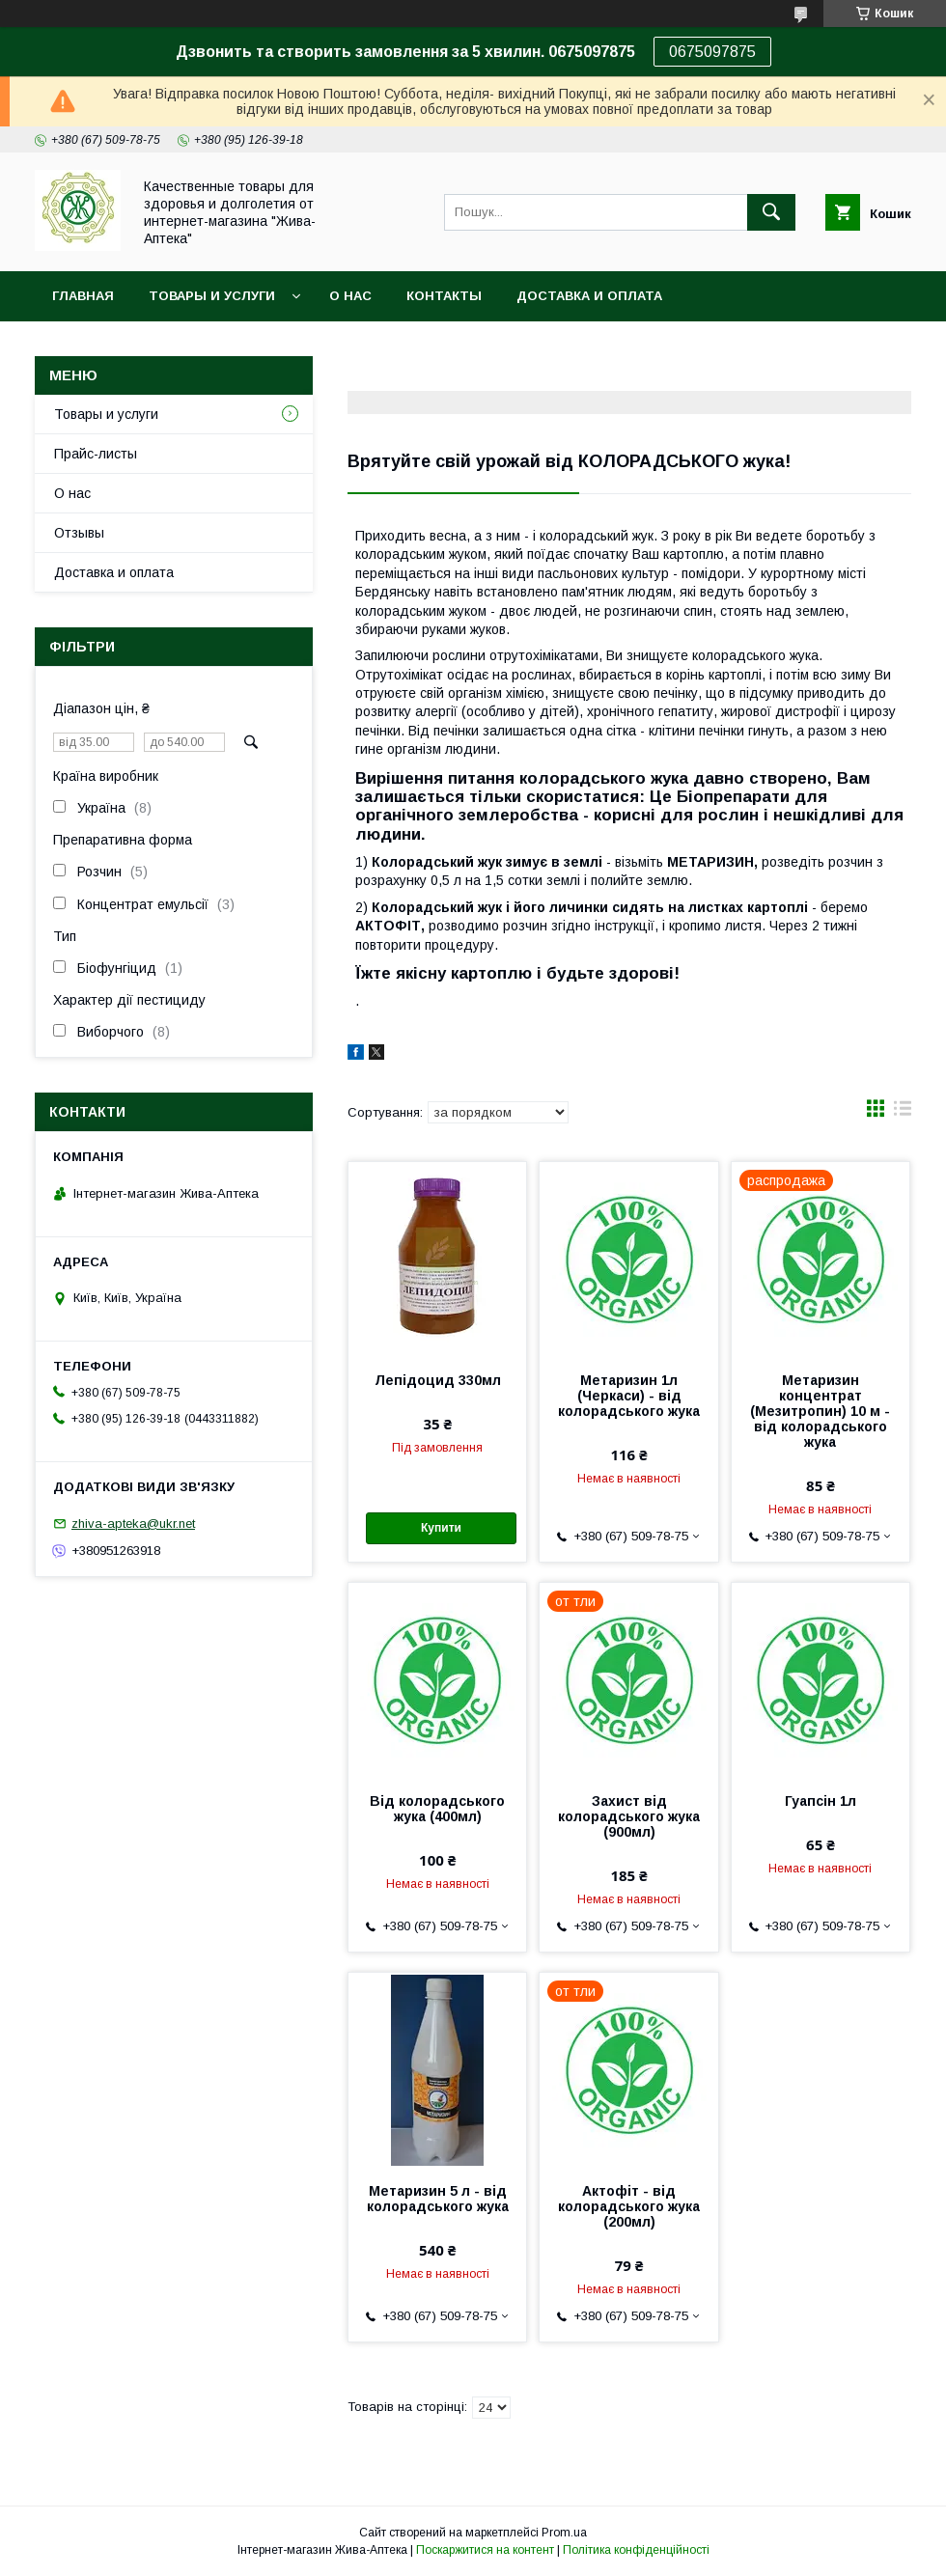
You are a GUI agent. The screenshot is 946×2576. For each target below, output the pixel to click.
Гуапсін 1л (820, 1801)
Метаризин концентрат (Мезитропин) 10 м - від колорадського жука (820, 1411)
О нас (350, 296)
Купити (441, 1528)
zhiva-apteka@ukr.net (133, 1523)
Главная (83, 296)
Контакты (444, 296)
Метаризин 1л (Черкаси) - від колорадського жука (629, 1395)
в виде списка (902, 1112)
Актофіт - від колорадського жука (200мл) (629, 2206)
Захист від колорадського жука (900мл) (629, 1816)
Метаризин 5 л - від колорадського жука (438, 2198)
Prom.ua (564, 2532)
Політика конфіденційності (636, 2550)
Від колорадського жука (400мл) (437, 1808)
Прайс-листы (95, 453)
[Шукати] (771, 212)
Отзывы (79, 532)
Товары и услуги (212, 296)
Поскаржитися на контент (485, 2550)
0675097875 (712, 51)
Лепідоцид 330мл (438, 1380)
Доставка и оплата (589, 296)
